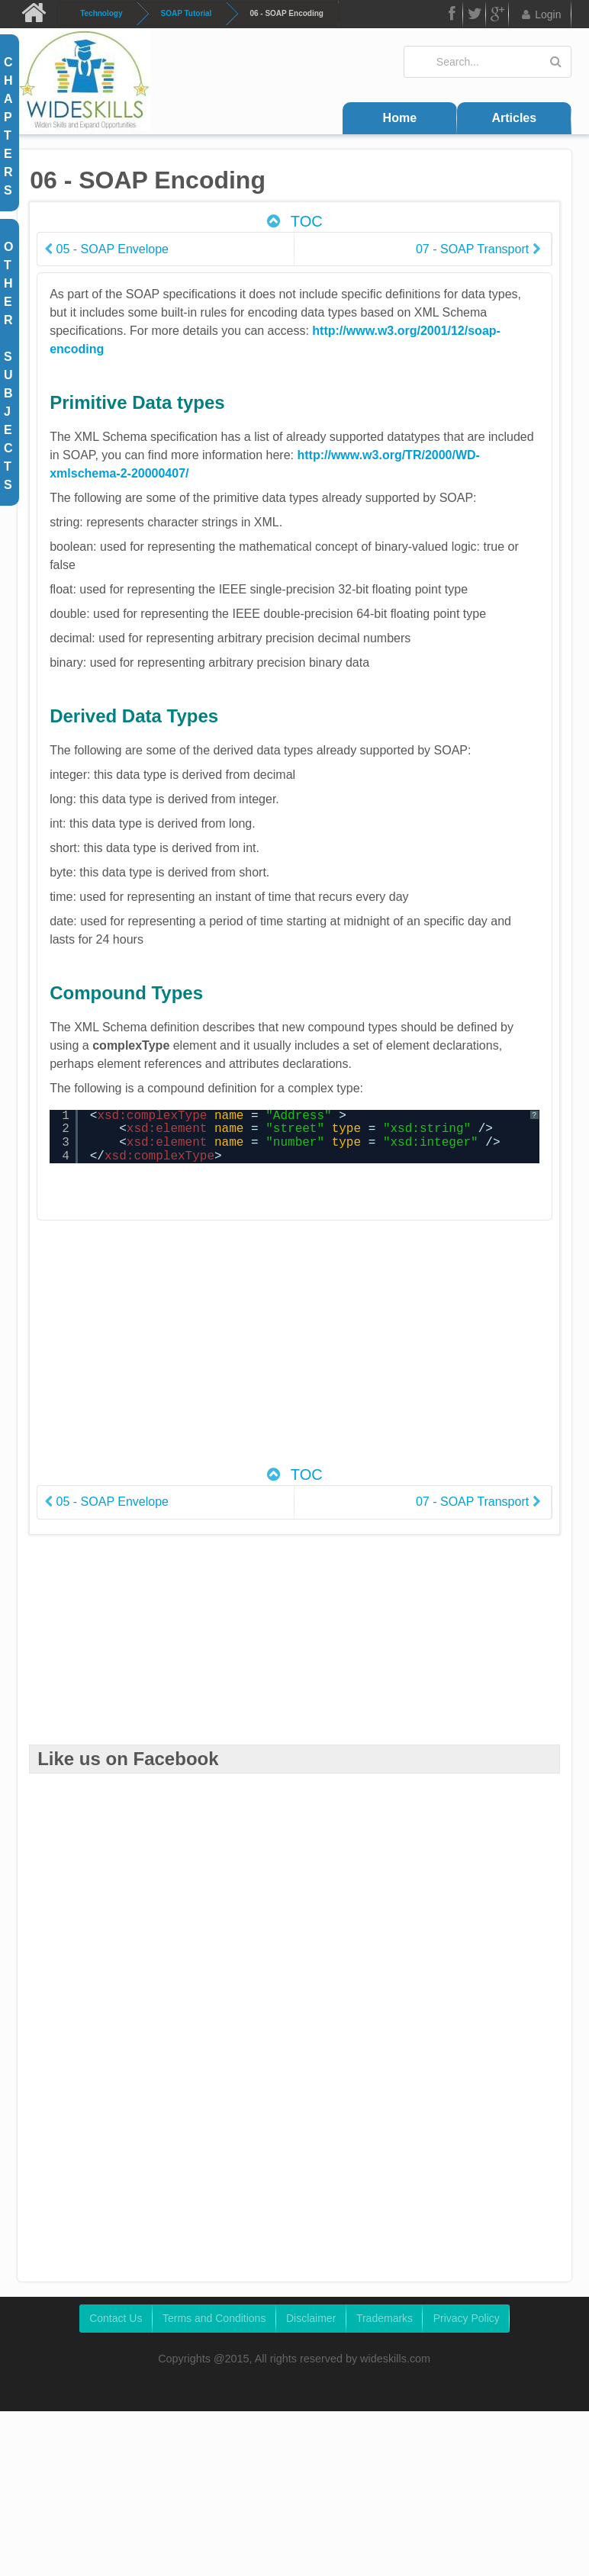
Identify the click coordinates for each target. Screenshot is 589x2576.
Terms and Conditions (214, 2318)
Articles (513, 117)
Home (400, 117)
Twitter (474, 16)
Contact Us (115, 2318)
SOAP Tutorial (186, 13)
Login (541, 14)
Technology (101, 13)
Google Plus (497, 16)
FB (450, 16)
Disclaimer (311, 2318)
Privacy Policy (466, 2318)
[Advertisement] (315, 1351)
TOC (293, 221)
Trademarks (384, 2318)
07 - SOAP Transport (478, 249)
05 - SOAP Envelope (107, 249)
